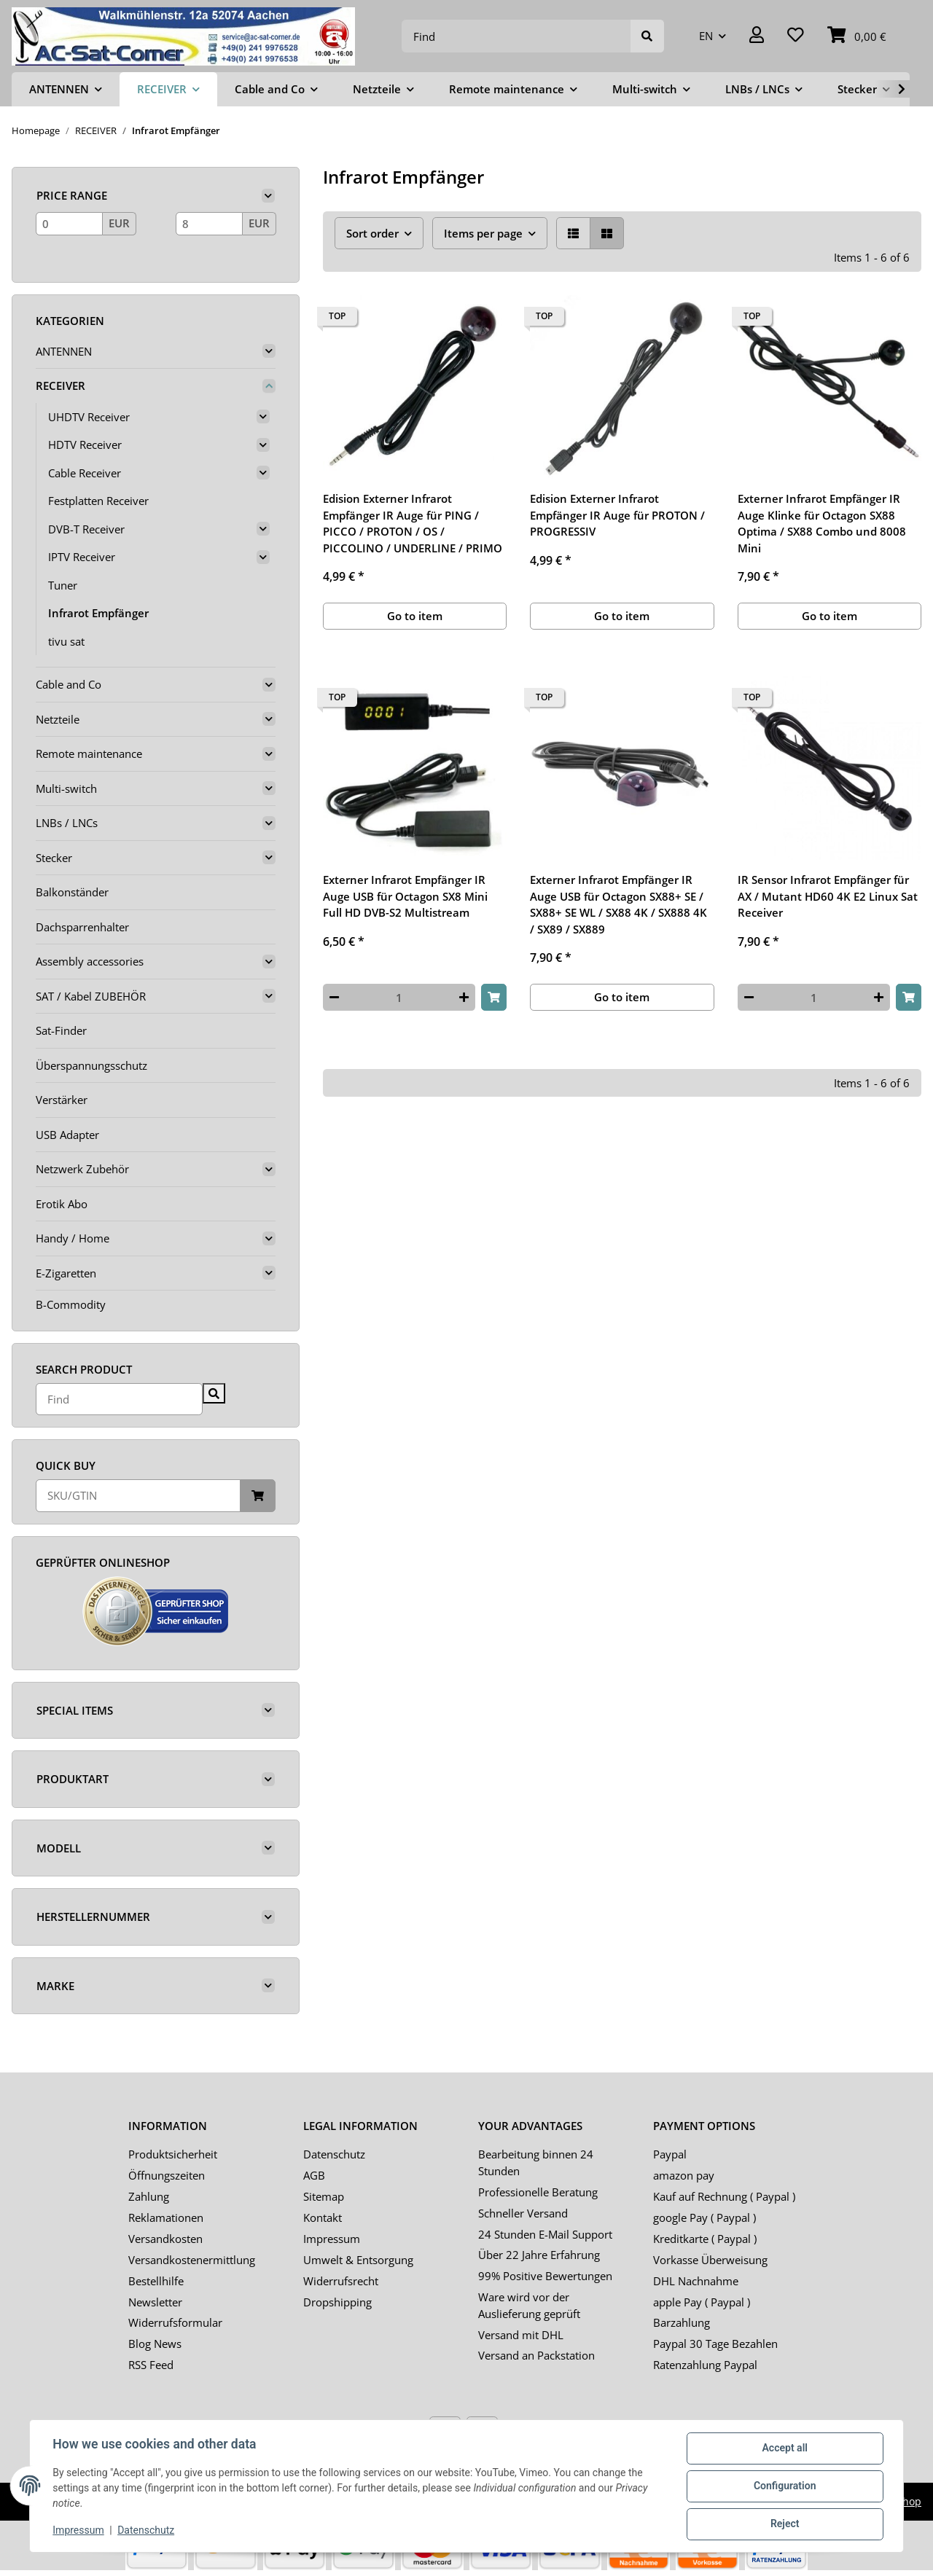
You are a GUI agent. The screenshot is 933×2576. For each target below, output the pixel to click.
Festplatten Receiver (98, 500)
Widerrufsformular (175, 2322)
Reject (784, 2524)
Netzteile (57, 719)
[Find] (516, 36)
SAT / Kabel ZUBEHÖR (91, 996)
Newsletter (155, 2302)
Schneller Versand (523, 2213)
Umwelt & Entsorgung (358, 2259)
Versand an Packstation (536, 2355)
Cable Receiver (84, 473)
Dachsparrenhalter (82, 927)
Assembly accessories (90, 961)
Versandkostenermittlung (191, 2259)
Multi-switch (66, 788)
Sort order (372, 233)
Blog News (154, 2343)
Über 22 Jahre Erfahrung (539, 2254)
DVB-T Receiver (86, 529)
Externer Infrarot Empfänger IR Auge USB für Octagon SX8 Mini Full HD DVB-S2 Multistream (405, 896)
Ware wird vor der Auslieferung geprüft (529, 2305)
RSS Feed (150, 2364)
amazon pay (683, 2175)
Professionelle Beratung (538, 2192)
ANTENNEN (64, 351)
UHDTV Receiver (89, 417)
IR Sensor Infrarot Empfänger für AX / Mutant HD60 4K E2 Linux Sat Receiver (828, 896)
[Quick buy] (138, 1495)
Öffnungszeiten (166, 2175)
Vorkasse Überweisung (710, 2259)
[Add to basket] (494, 997)
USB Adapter (67, 1134)
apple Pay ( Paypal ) (701, 2302)
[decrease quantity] (334, 997)
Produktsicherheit (172, 2154)
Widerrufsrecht (340, 2281)
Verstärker (61, 1099)
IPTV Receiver (81, 556)
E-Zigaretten (66, 1273)
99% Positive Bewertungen (545, 2275)
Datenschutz (334, 2154)
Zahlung (148, 2196)
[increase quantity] (464, 997)
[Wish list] (796, 36)
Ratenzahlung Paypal (705, 2364)
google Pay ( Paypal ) (704, 2217)
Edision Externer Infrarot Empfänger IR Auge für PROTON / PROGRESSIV (617, 515)
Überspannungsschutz (91, 1065)
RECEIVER (60, 385)
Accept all (784, 2448)
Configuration (784, 2486)
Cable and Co (68, 684)
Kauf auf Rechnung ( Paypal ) (724, 2196)
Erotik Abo (61, 1204)
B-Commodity (71, 1304)
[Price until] (209, 223)
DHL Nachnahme (695, 2281)
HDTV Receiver (85, 444)
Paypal (670, 2154)
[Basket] (857, 36)
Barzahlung (681, 2322)
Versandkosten (165, 2238)
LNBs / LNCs (67, 822)
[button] (757, 36)
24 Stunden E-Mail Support (545, 2234)
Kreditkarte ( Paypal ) (705, 2238)
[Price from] (69, 223)
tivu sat (66, 641)
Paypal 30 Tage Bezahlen (715, 2343)
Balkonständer (72, 892)
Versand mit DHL (520, 2335)
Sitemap (323, 2196)
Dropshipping (337, 2302)
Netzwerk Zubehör (82, 1169)
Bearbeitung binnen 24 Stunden (535, 2162)
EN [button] (706, 35)
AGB (314, 2175)
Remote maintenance (89, 753)
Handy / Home (72, 1238)
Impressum (331, 2238)
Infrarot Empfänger (98, 613)
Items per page (483, 233)
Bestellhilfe (156, 2281)
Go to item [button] (414, 615)
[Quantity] (399, 997)
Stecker (54, 857)
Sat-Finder (61, 1030)
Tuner (62, 585)
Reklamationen (165, 2217)
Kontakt (322, 2217)
